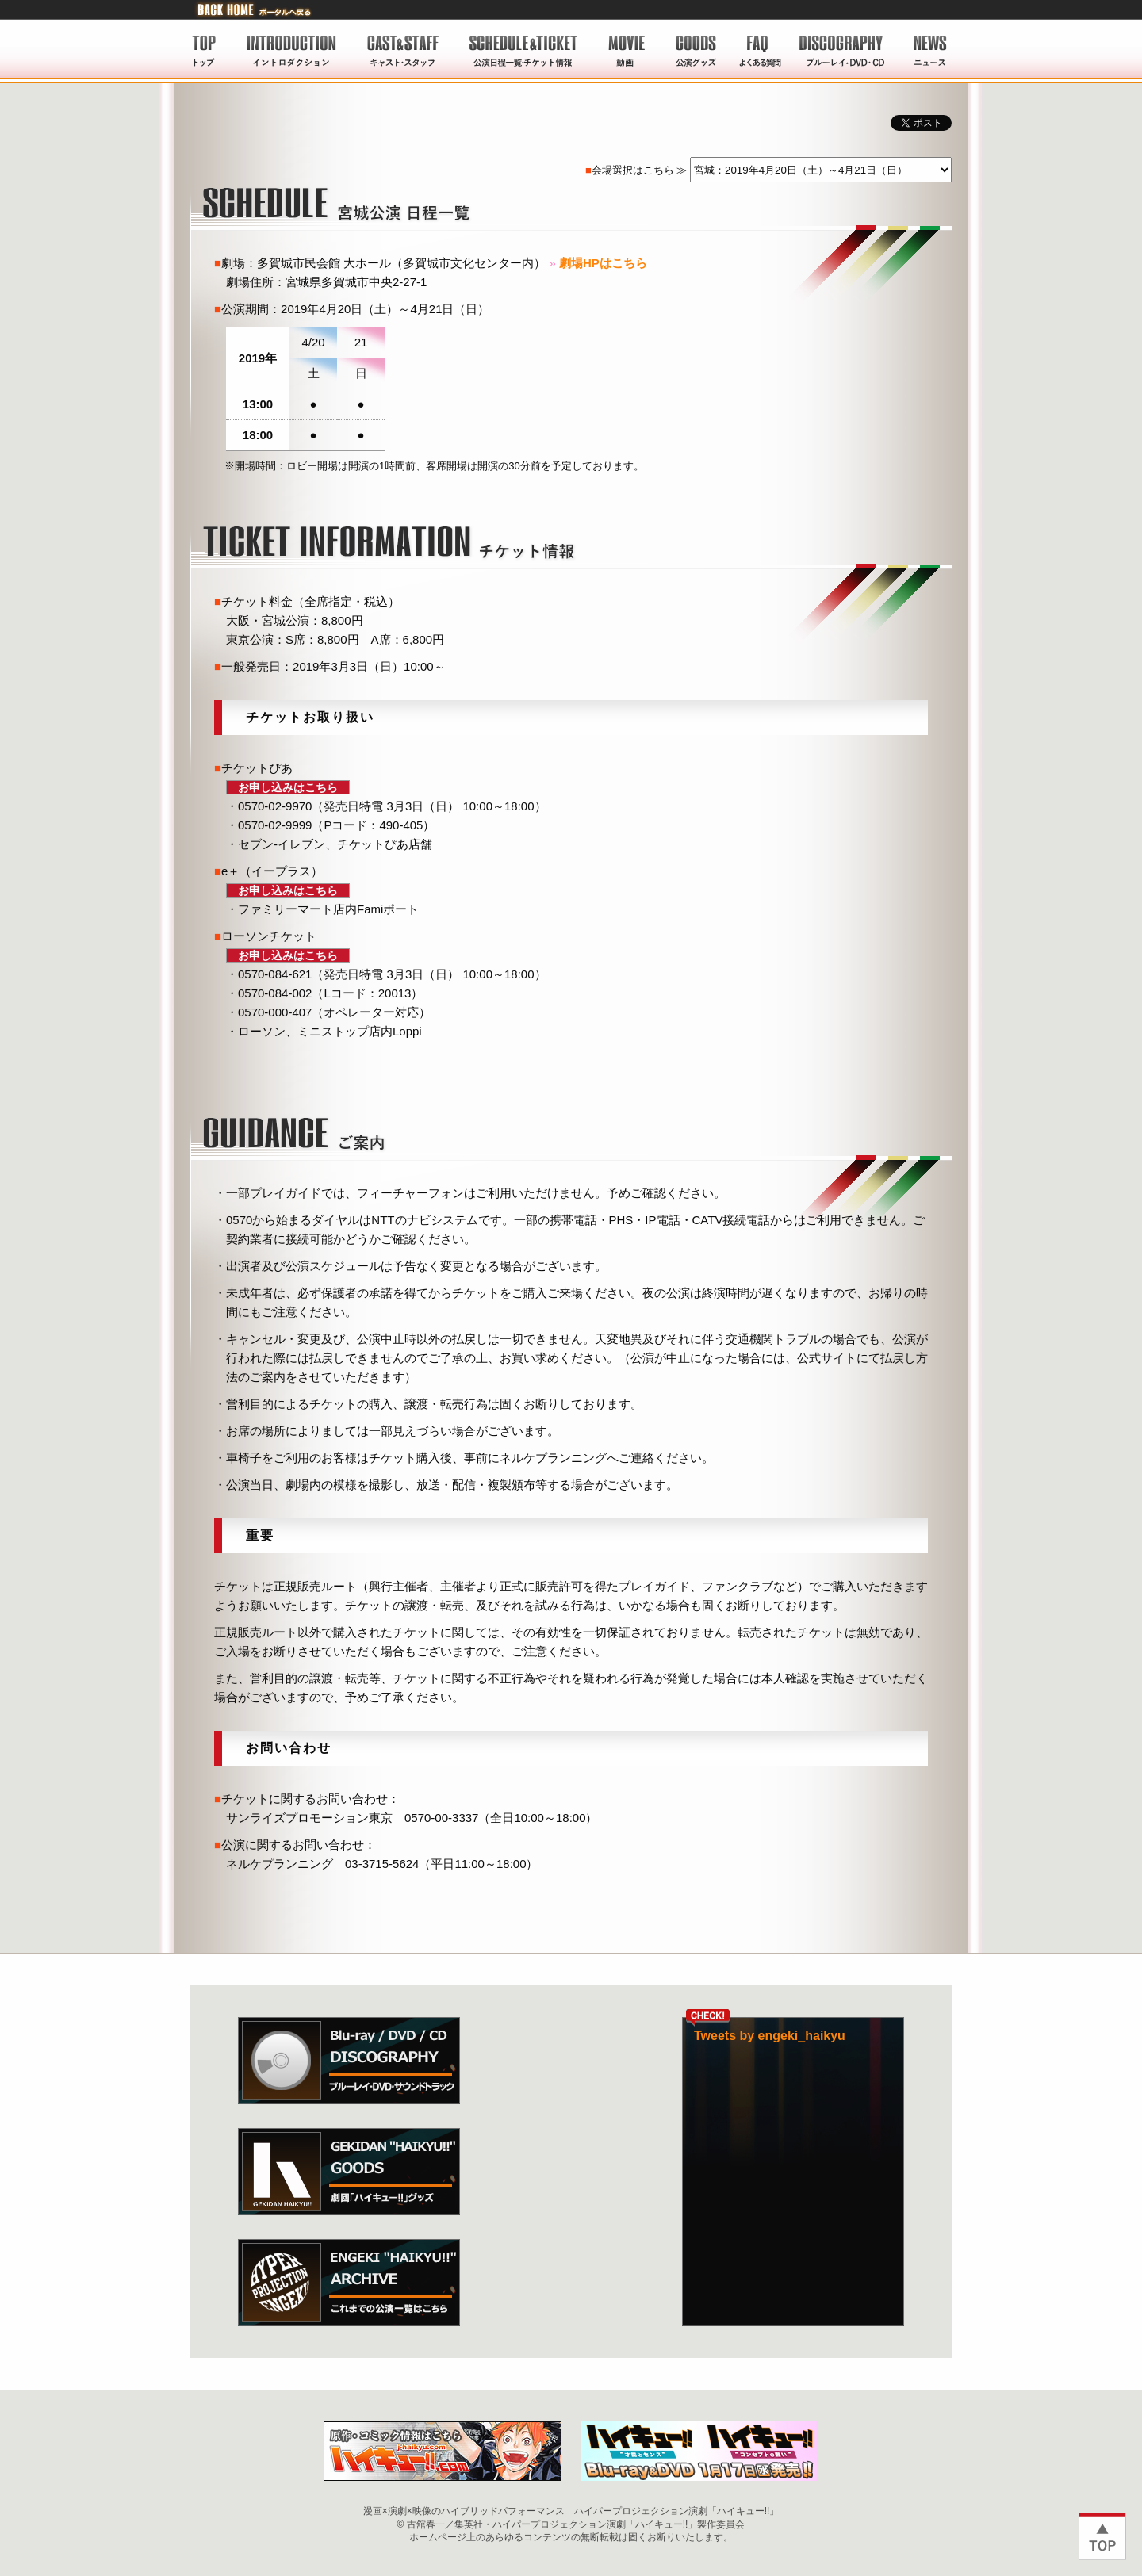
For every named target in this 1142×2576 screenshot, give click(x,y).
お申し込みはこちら (288, 787)
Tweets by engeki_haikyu (769, 2035)
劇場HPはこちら (603, 263)
